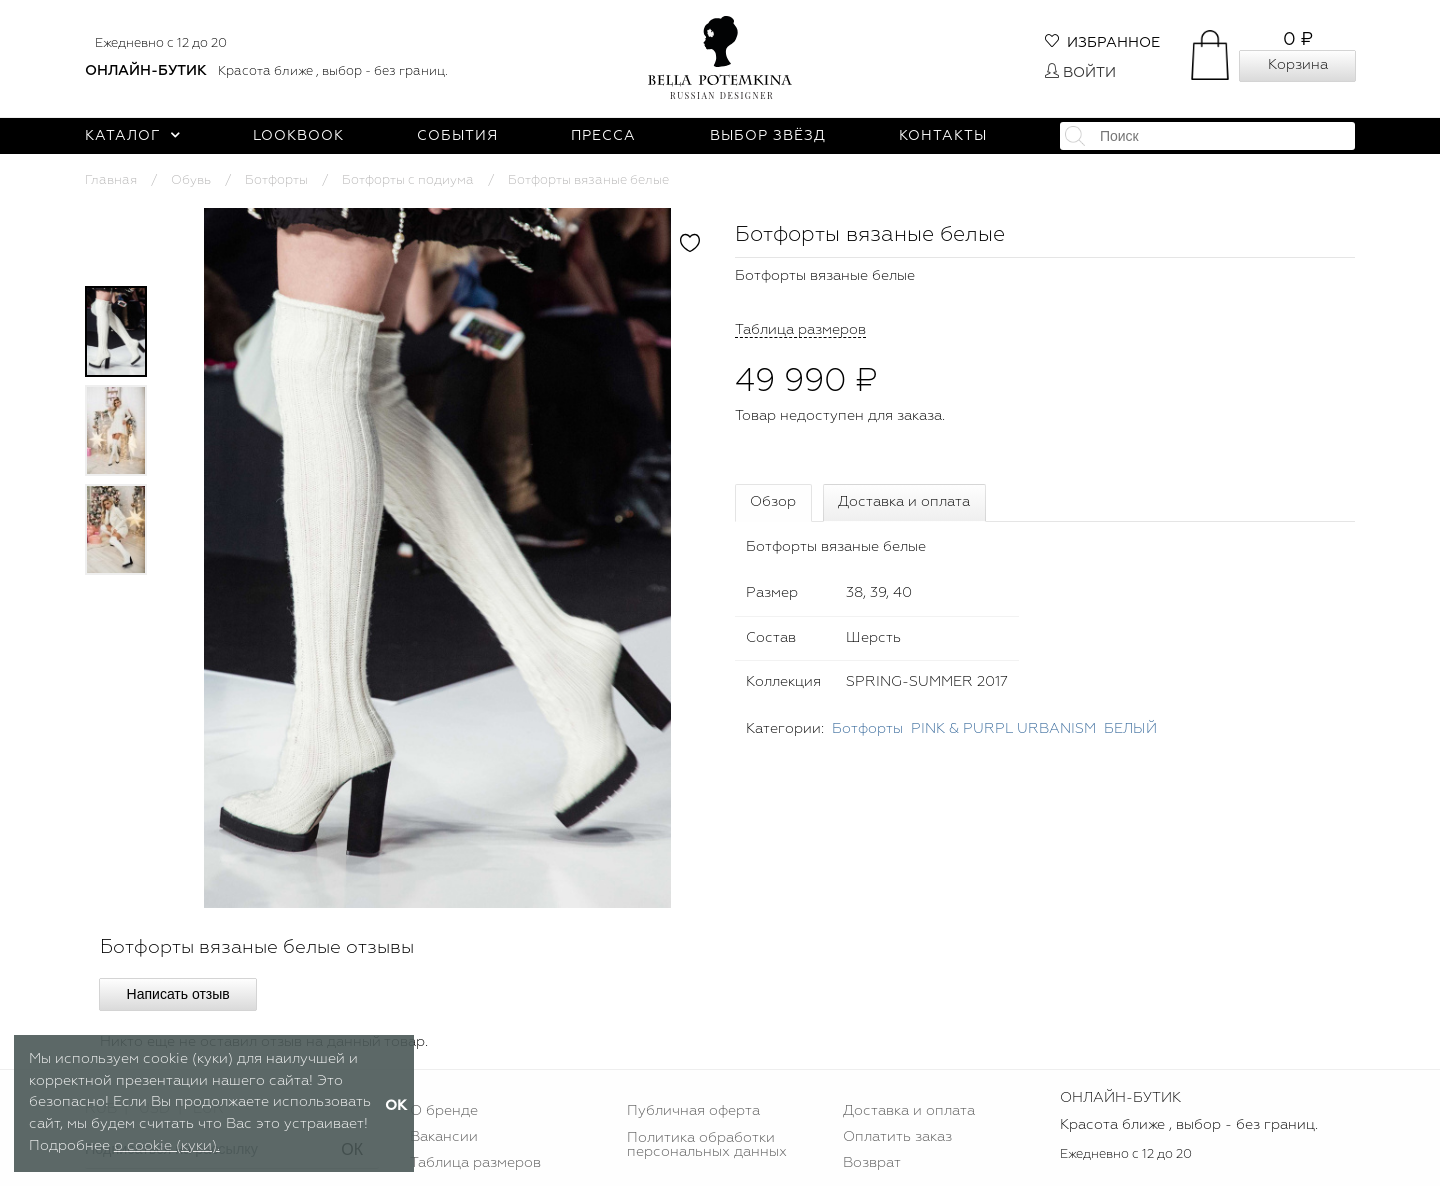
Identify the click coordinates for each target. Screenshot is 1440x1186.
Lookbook (298, 136)
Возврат (872, 1163)
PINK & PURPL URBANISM (1003, 729)
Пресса (603, 136)
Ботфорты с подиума (408, 180)
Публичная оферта (693, 1111)
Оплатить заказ (897, 1137)
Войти (1080, 73)
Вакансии (444, 1137)
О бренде (444, 1111)
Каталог (132, 136)
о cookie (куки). (167, 1146)
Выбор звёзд (768, 136)
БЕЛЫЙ (1130, 729)
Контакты (943, 136)
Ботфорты (276, 180)
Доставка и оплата (904, 502)
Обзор (773, 502)
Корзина (1298, 65)
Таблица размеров (475, 1163)
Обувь (191, 180)
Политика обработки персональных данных (707, 1145)
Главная (111, 180)
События (457, 136)
